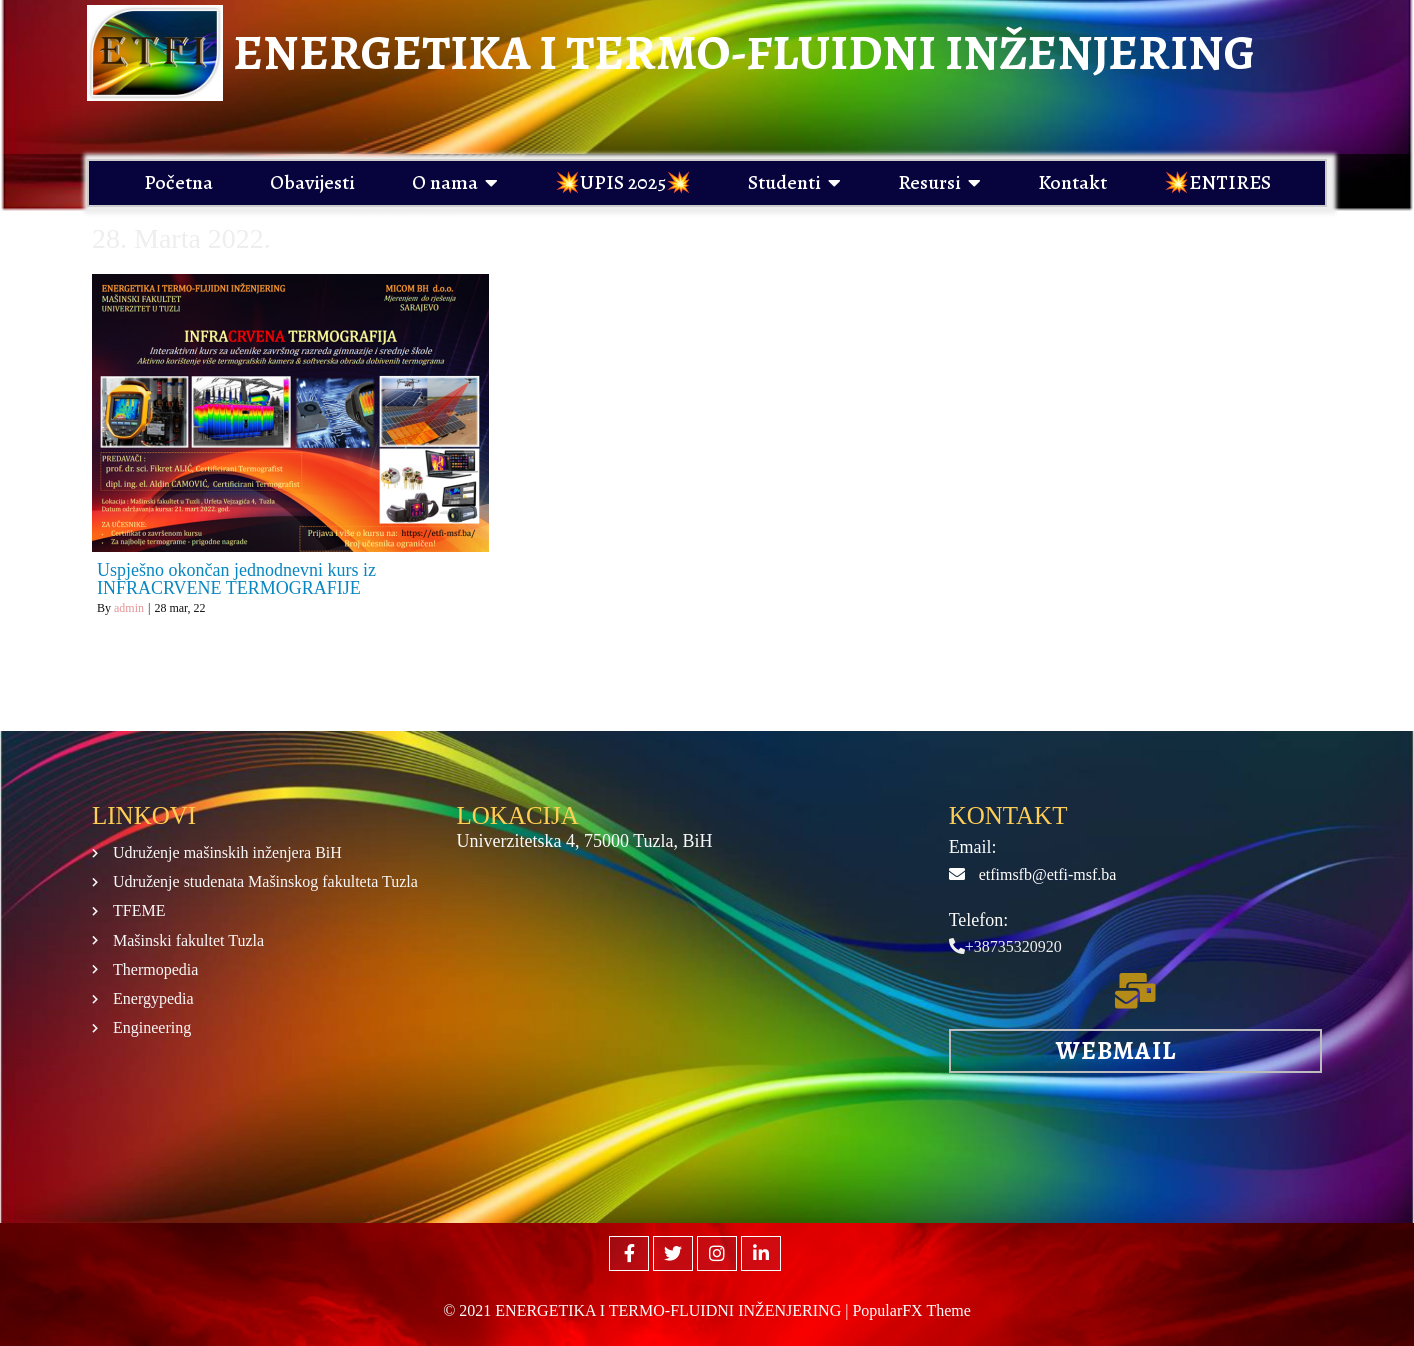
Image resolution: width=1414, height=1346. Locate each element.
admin (129, 608)
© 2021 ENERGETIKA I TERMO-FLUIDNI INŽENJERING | (647, 1310)
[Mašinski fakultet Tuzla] (693, 1003)
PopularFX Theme (911, 1310)
